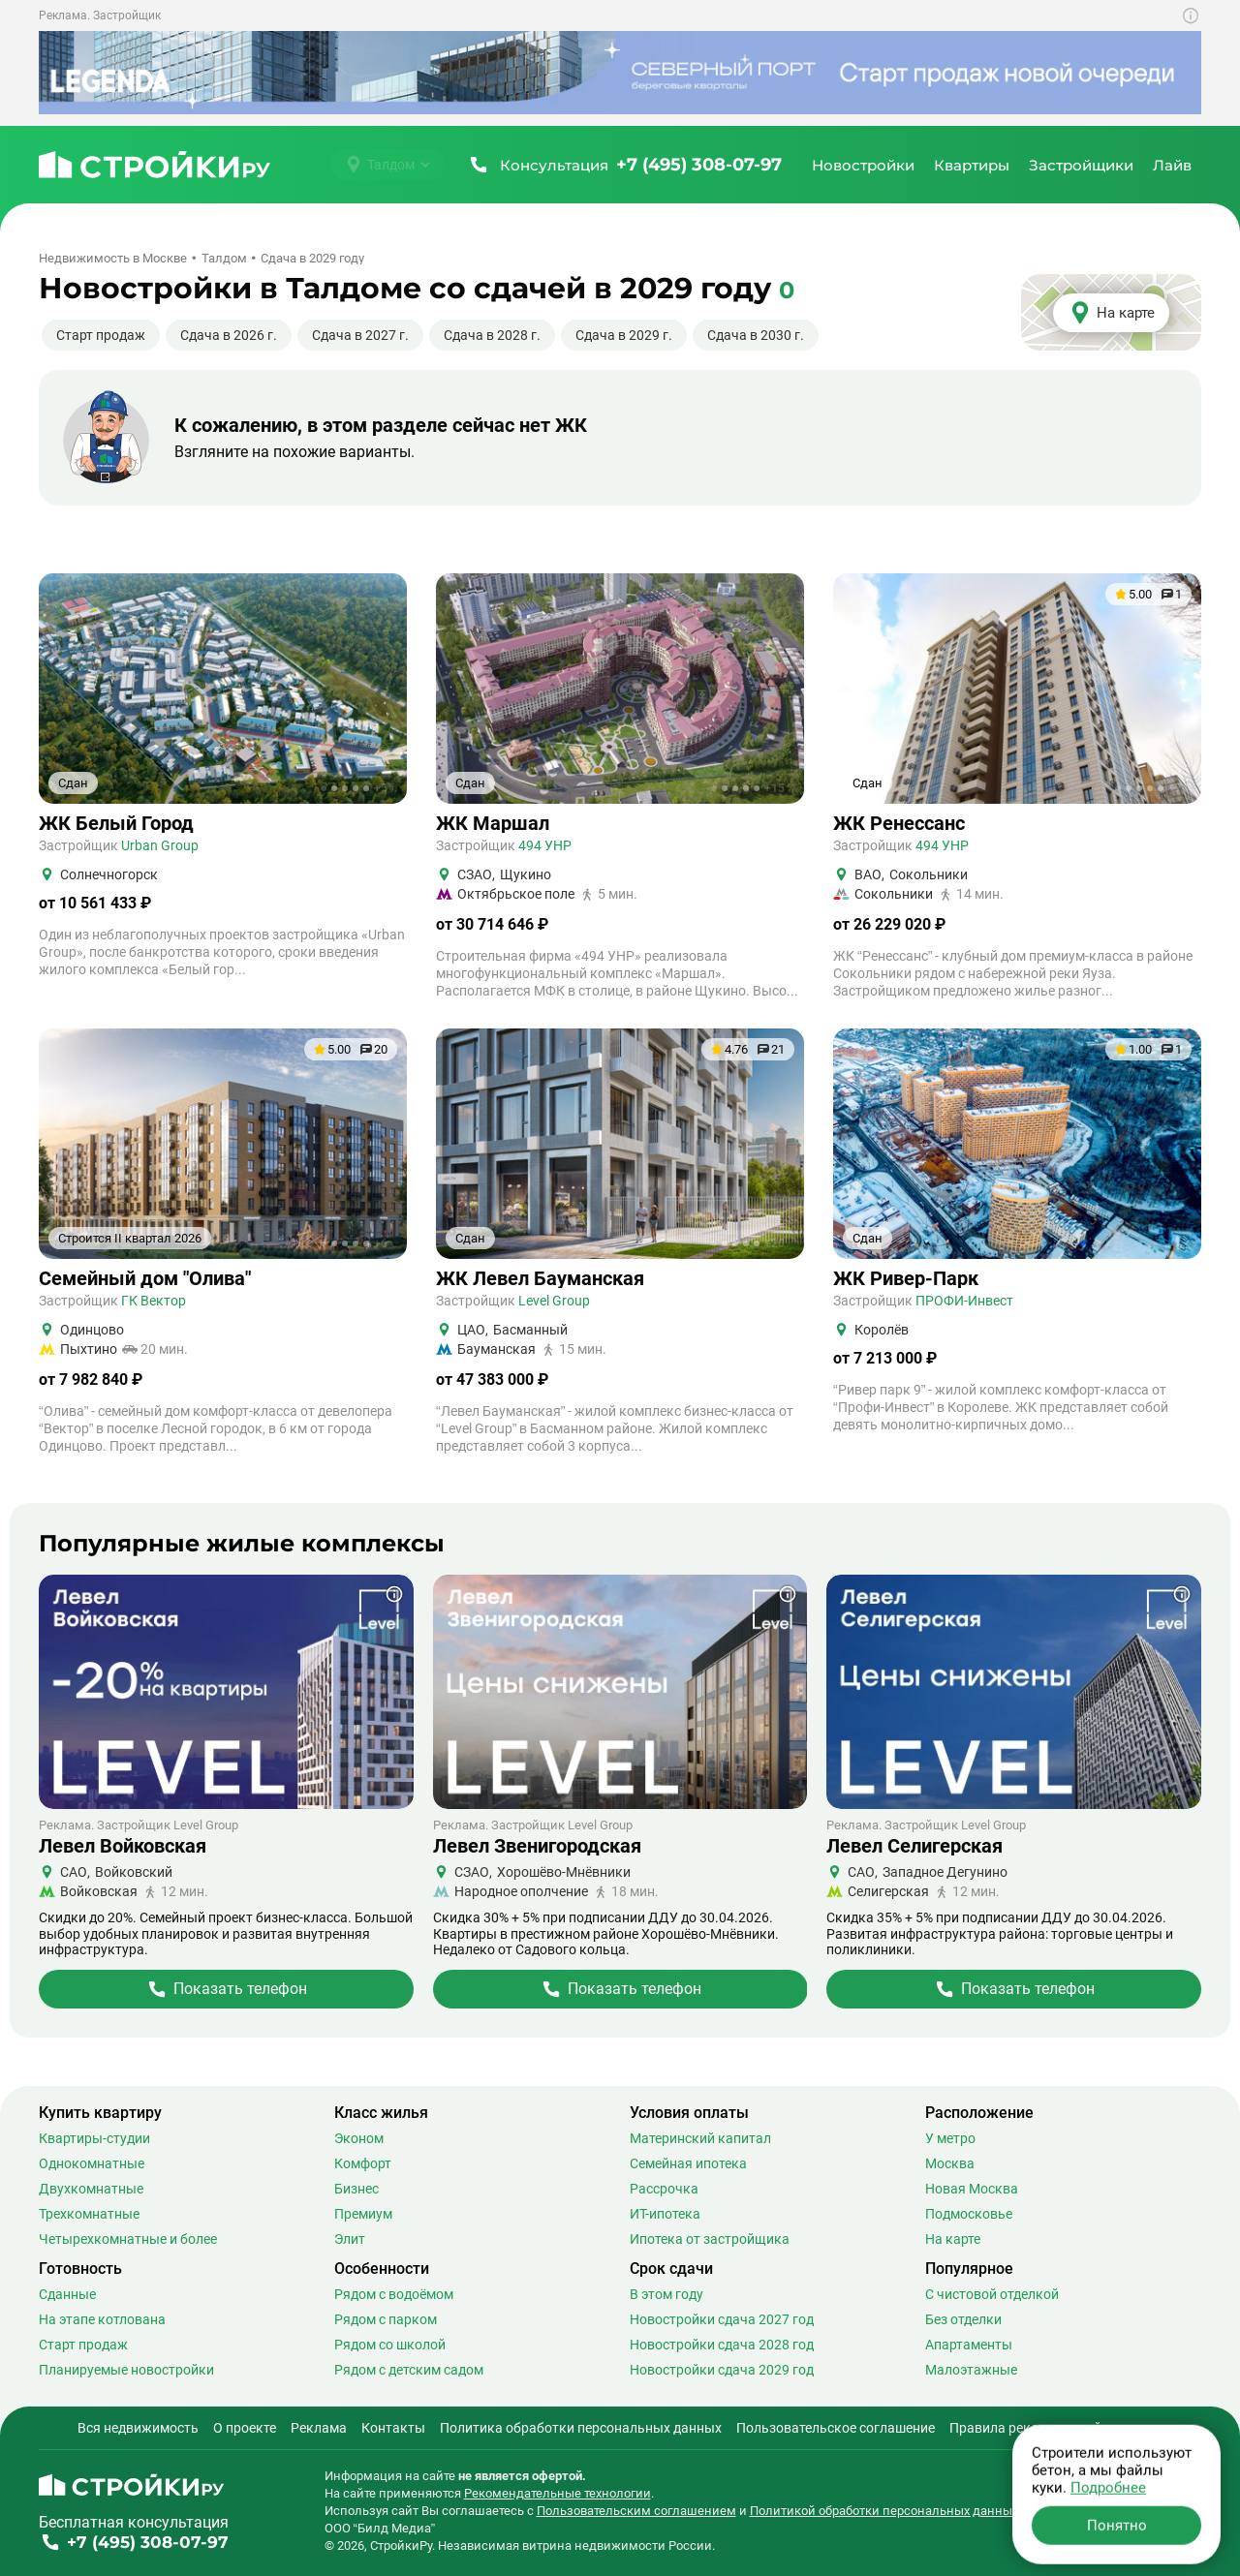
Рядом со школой (390, 2344)
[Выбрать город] (388, 164)
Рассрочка (664, 2188)
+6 (381, 1243)
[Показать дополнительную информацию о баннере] (1190, 15)
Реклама (319, 2428)
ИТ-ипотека (665, 2214)
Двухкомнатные (91, 2188)
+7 (1175, 788)
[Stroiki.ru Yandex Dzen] (1189, 2487)
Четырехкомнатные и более (128, 2239)
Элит (349, 2239)
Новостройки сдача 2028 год (722, 2344)
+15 (774, 788)
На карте (952, 2239)
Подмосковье (968, 2214)
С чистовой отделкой (992, 2294)
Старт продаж (100, 335)
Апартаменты (968, 2344)
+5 (381, 788)
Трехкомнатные (89, 2214)
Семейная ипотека (688, 2163)
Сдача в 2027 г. (360, 335)
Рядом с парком (385, 2319)
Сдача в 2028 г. (492, 335)
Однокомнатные (91, 2163)
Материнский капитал (700, 2138)
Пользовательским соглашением (636, 2510)
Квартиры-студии (94, 2138)
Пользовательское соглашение (835, 2428)
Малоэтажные (971, 2369)
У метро (950, 2138)
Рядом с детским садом (408, 2369)
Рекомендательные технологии (557, 2493)
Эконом (359, 2138)
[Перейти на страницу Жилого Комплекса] (226, 1989)
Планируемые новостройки (126, 2369)
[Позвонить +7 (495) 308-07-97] (624, 164)
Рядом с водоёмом (393, 2294)
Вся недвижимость (138, 2428)
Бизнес (356, 2188)
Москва (950, 2163)
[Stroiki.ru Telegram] (1123, 2487)
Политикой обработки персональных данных (884, 2510)
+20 (774, 1243)
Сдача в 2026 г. (228, 335)
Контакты (393, 2428)
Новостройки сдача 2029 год (722, 2369)
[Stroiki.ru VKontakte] (1156, 2487)
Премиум (363, 2214)
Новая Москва (971, 2188)
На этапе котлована (102, 2319)
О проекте (244, 2428)
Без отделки (963, 2319)
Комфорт (362, 2163)
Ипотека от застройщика (710, 2239)
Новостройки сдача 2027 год (722, 2319)
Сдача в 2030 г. (755, 335)
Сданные (67, 2294)
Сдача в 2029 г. (623, 335)
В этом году (666, 2294)
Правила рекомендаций (1025, 2428)
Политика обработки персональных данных (581, 2428)
